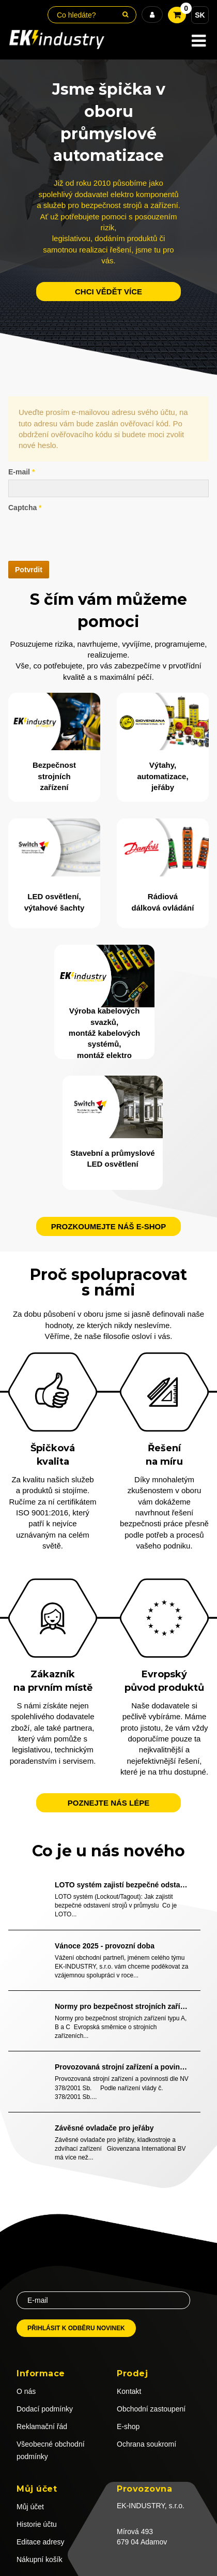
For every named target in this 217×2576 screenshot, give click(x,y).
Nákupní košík (40, 2559)
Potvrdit (28, 569)
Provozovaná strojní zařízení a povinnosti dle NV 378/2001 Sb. (122, 2067)
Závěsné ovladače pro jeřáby (104, 2128)
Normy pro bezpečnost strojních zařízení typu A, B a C (122, 2006)
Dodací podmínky (45, 2409)
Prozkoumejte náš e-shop (108, 1226)
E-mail (21, 472)
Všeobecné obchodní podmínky (51, 2450)
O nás (26, 2391)
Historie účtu (37, 2524)
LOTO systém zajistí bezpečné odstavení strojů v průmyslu (122, 1885)
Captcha (25, 507)
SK (200, 15)
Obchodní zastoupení (151, 2409)
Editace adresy (41, 2542)
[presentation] (86, 535)
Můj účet (30, 2507)
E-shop (128, 2426)
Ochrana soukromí (146, 2444)
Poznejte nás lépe (108, 1802)
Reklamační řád (42, 2426)
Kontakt (129, 2391)
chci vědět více (108, 291)
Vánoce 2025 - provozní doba (104, 1946)
